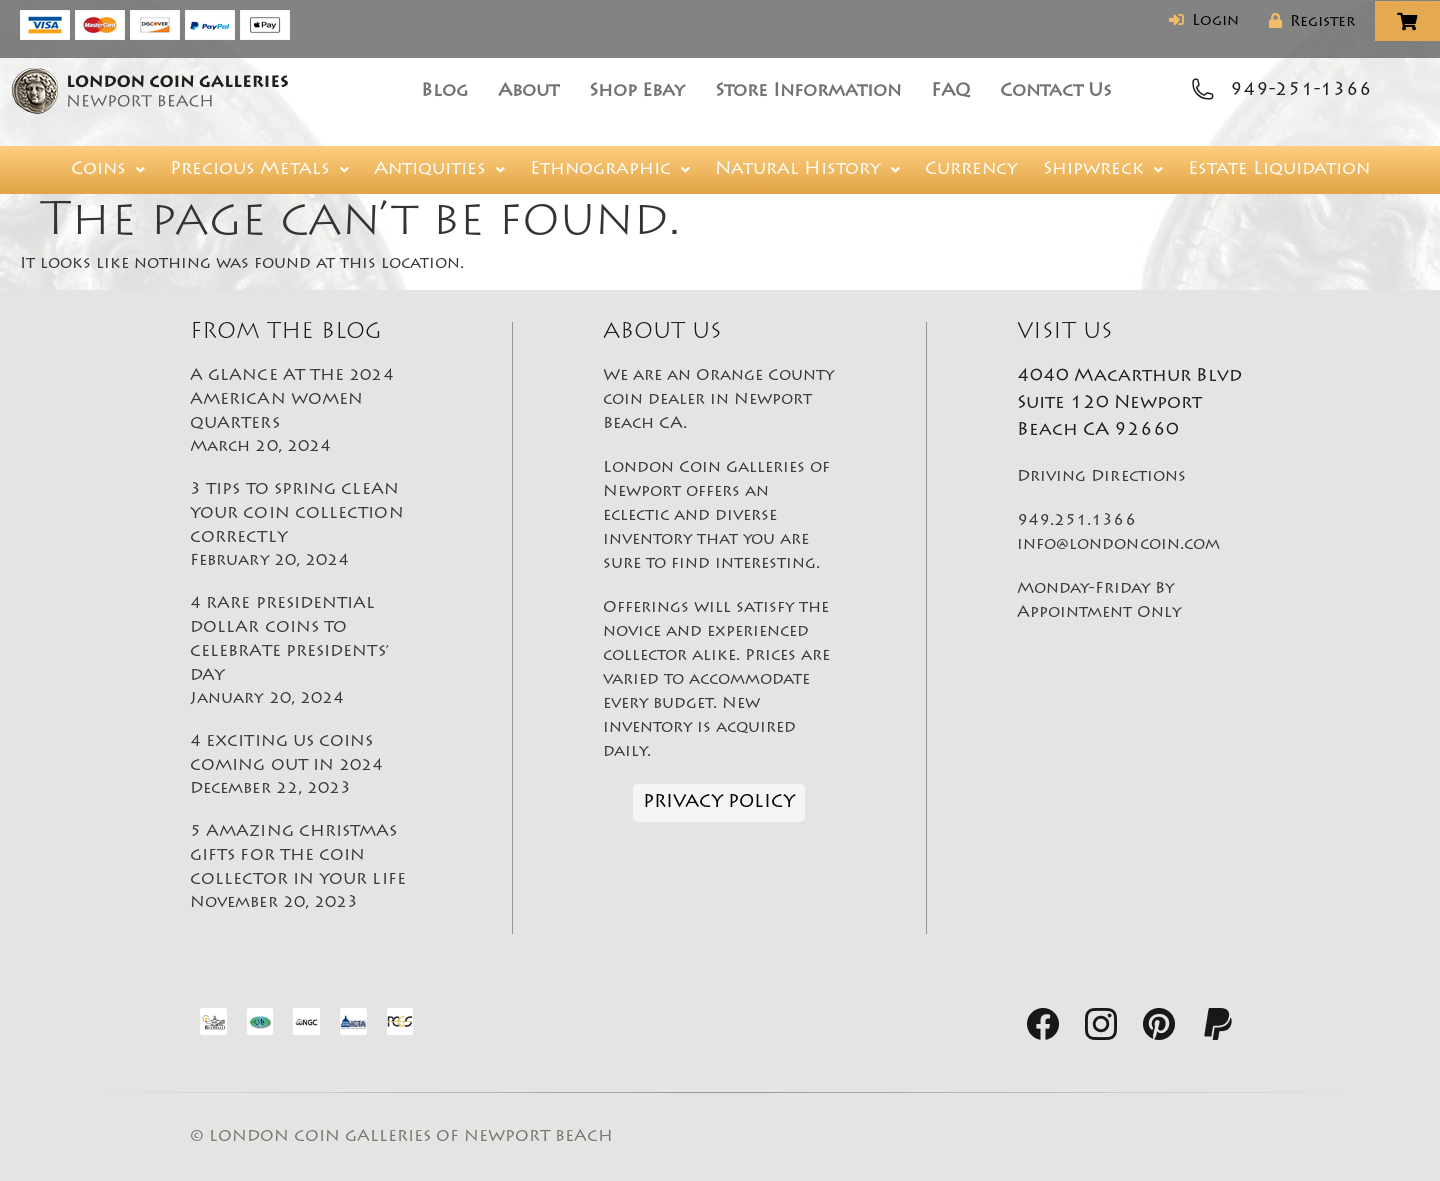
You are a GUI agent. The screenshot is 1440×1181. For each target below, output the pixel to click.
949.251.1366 (1076, 521)
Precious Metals (259, 170)
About (528, 92)
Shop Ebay (637, 92)
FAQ (950, 92)
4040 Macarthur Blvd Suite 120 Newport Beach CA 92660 (1129, 404)
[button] (108, 170)
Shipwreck (1103, 170)
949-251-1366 (1301, 91)
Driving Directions (1101, 477)
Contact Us (1056, 92)
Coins (108, 170)
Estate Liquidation (1279, 170)
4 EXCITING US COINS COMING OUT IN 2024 (306, 767)
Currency (971, 170)
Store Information (808, 92)
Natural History (807, 170)
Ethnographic (610, 170)
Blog (444, 92)
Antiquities (439, 170)
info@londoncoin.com (1119, 545)
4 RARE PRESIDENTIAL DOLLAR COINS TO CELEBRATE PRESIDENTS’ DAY (306, 653)
